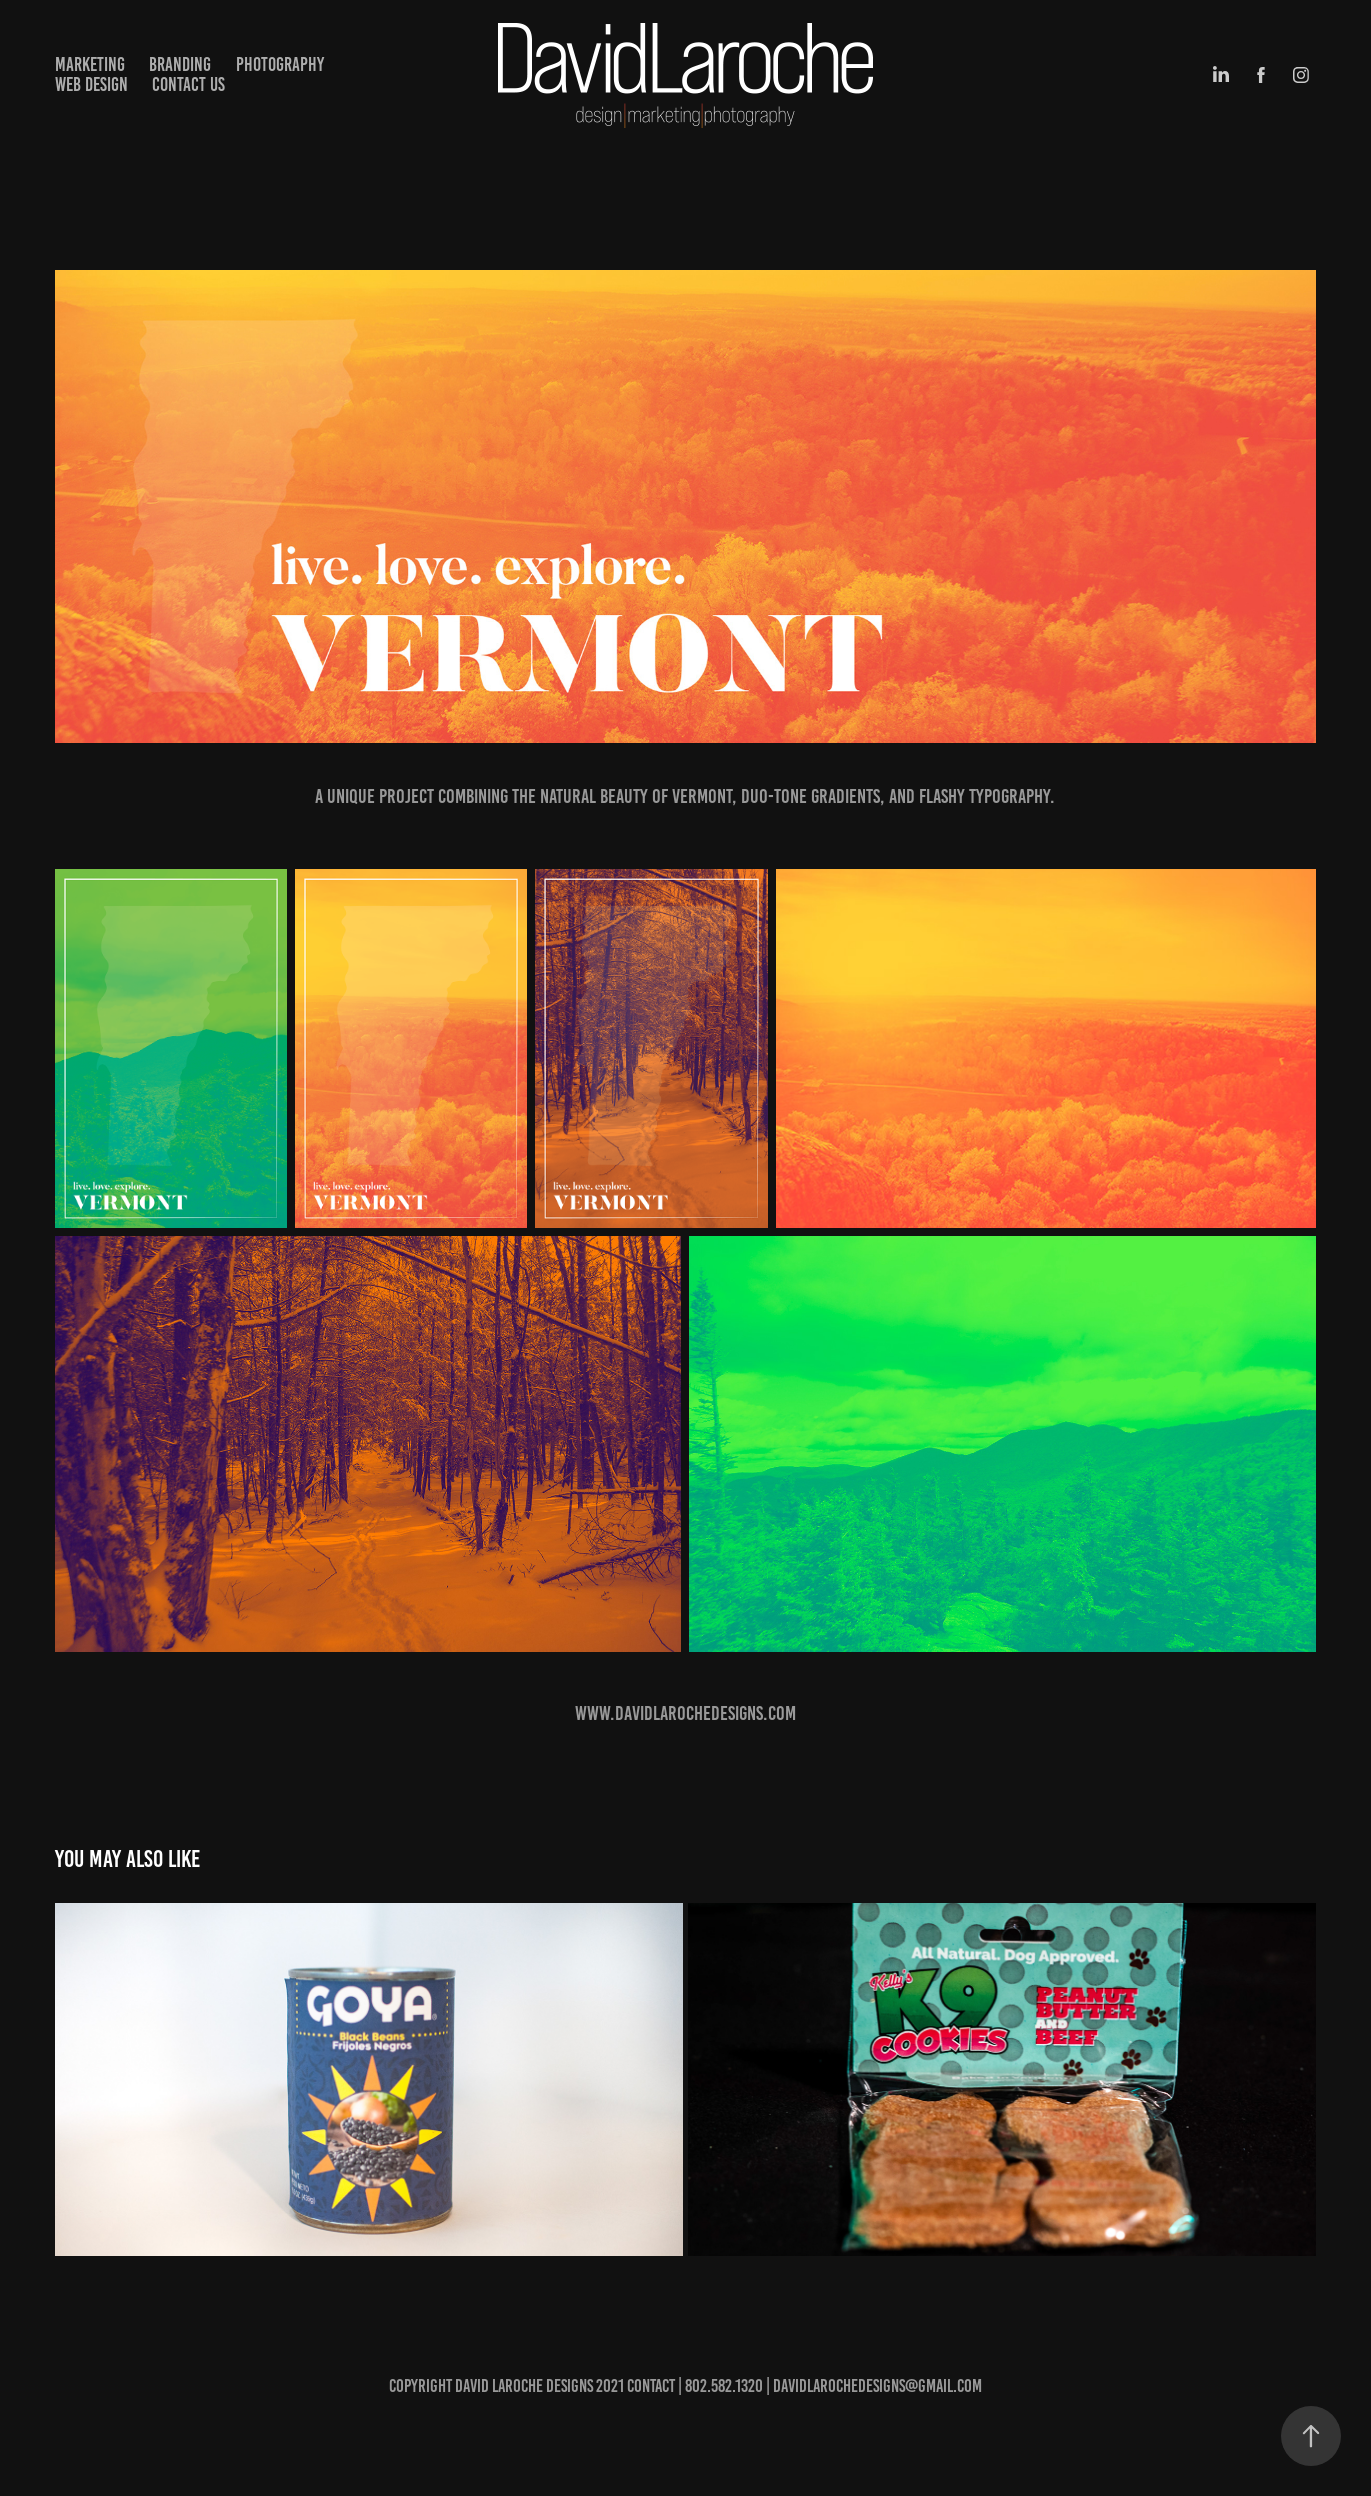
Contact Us (188, 84)
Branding (180, 64)
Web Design (91, 84)
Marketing (90, 64)
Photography (280, 64)
